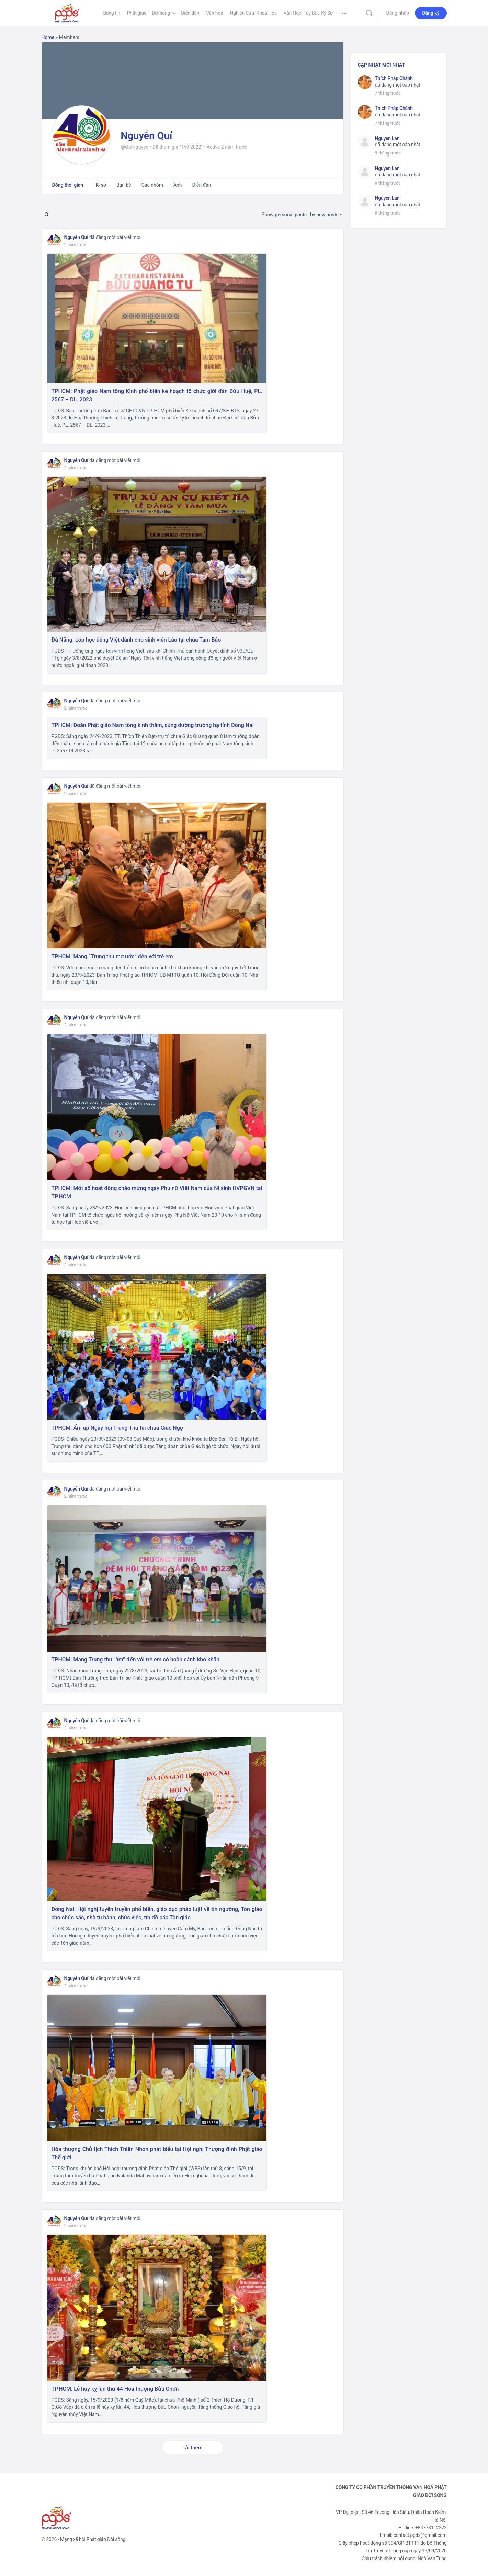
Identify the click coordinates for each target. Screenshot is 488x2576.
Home (48, 37)
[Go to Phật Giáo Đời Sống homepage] (67, 12)
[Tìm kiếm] (369, 13)
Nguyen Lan (387, 138)
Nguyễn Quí (76, 237)
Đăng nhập (397, 13)
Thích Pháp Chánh (394, 78)
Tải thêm (192, 2448)
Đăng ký (430, 13)
